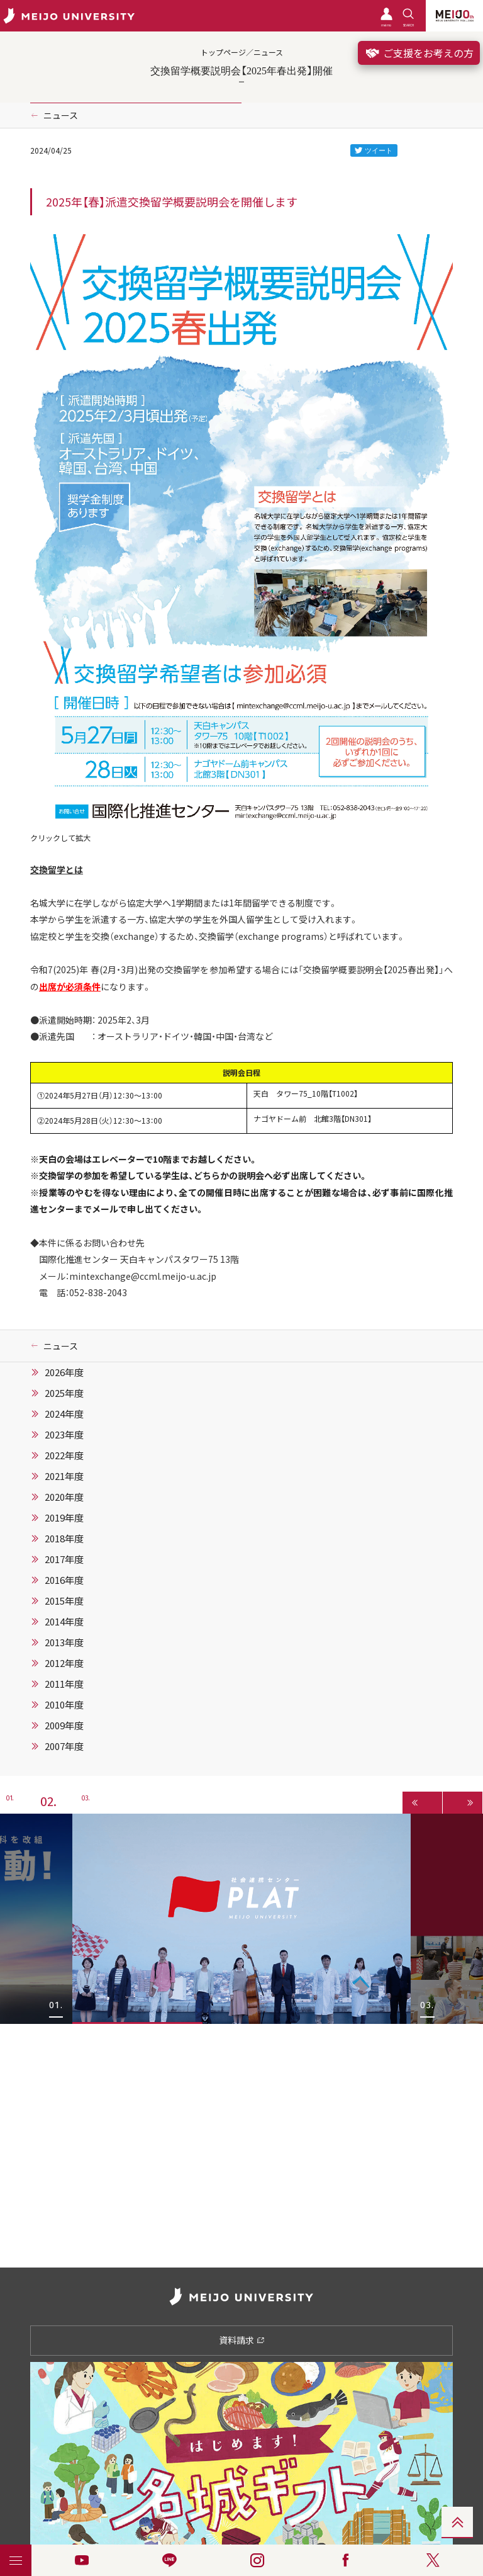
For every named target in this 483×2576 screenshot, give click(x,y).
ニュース (60, 115)
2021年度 (64, 1476)
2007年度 (64, 1746)
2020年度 (64, 1497)
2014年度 (64, 1622)
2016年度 (64, 1580)
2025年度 (64, 1393)
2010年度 (64, 1705)
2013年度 (64, 1642)
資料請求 (242, 2340)
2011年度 (64, 1684)
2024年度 (64, 1414)
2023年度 (64, 1435)
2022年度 (64, 1455)
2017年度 (64, 1559)
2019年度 (64, 1518)
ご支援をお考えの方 (419, 52)
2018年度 (64, 1538)
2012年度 (64, 1663)
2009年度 (64, 1725)
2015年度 (64, 1601)
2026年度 (64, 1372)
